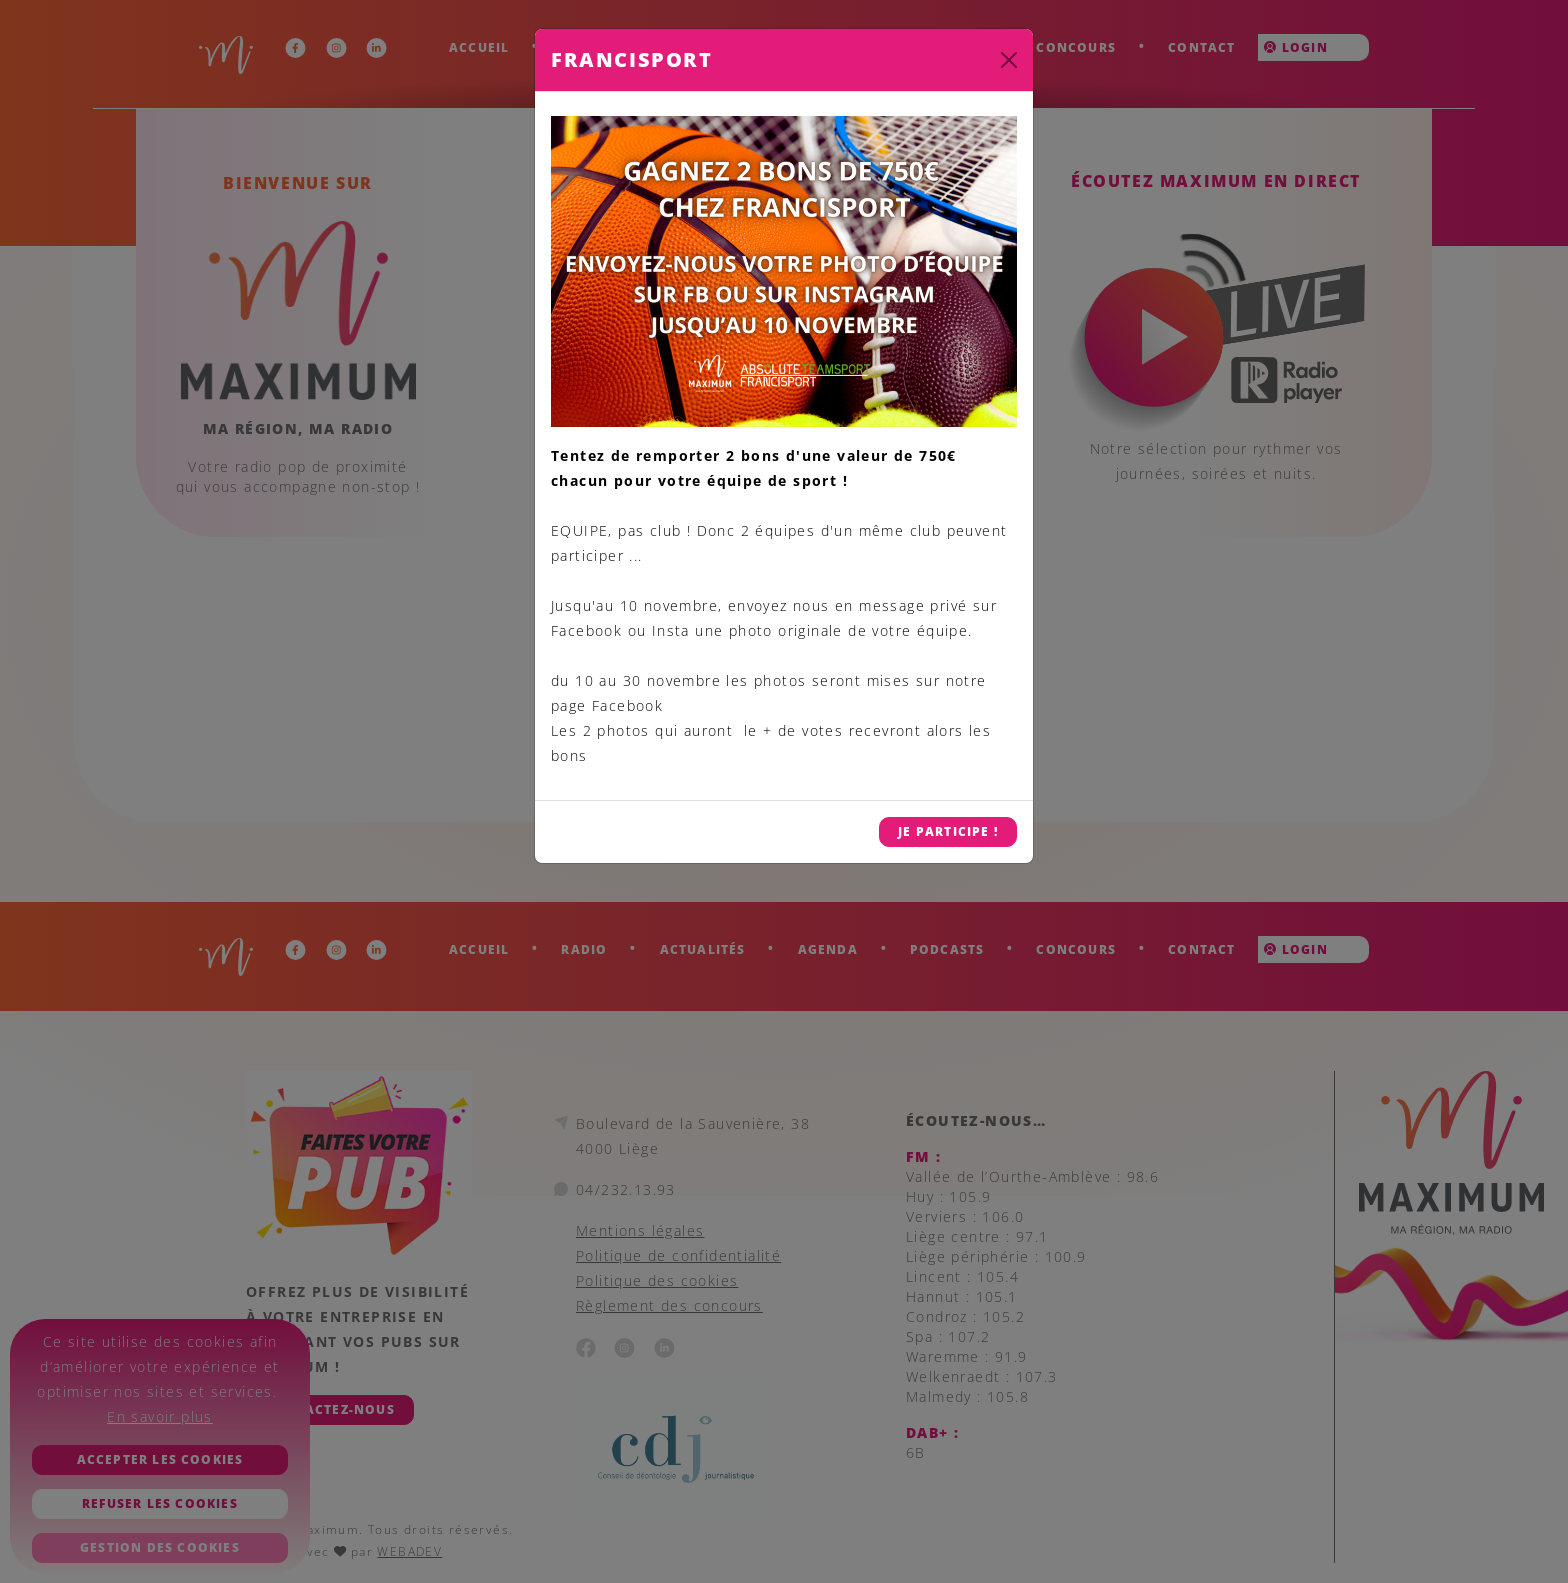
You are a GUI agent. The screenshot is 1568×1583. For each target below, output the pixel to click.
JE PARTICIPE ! (948, 831)
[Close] (1009, 60)
